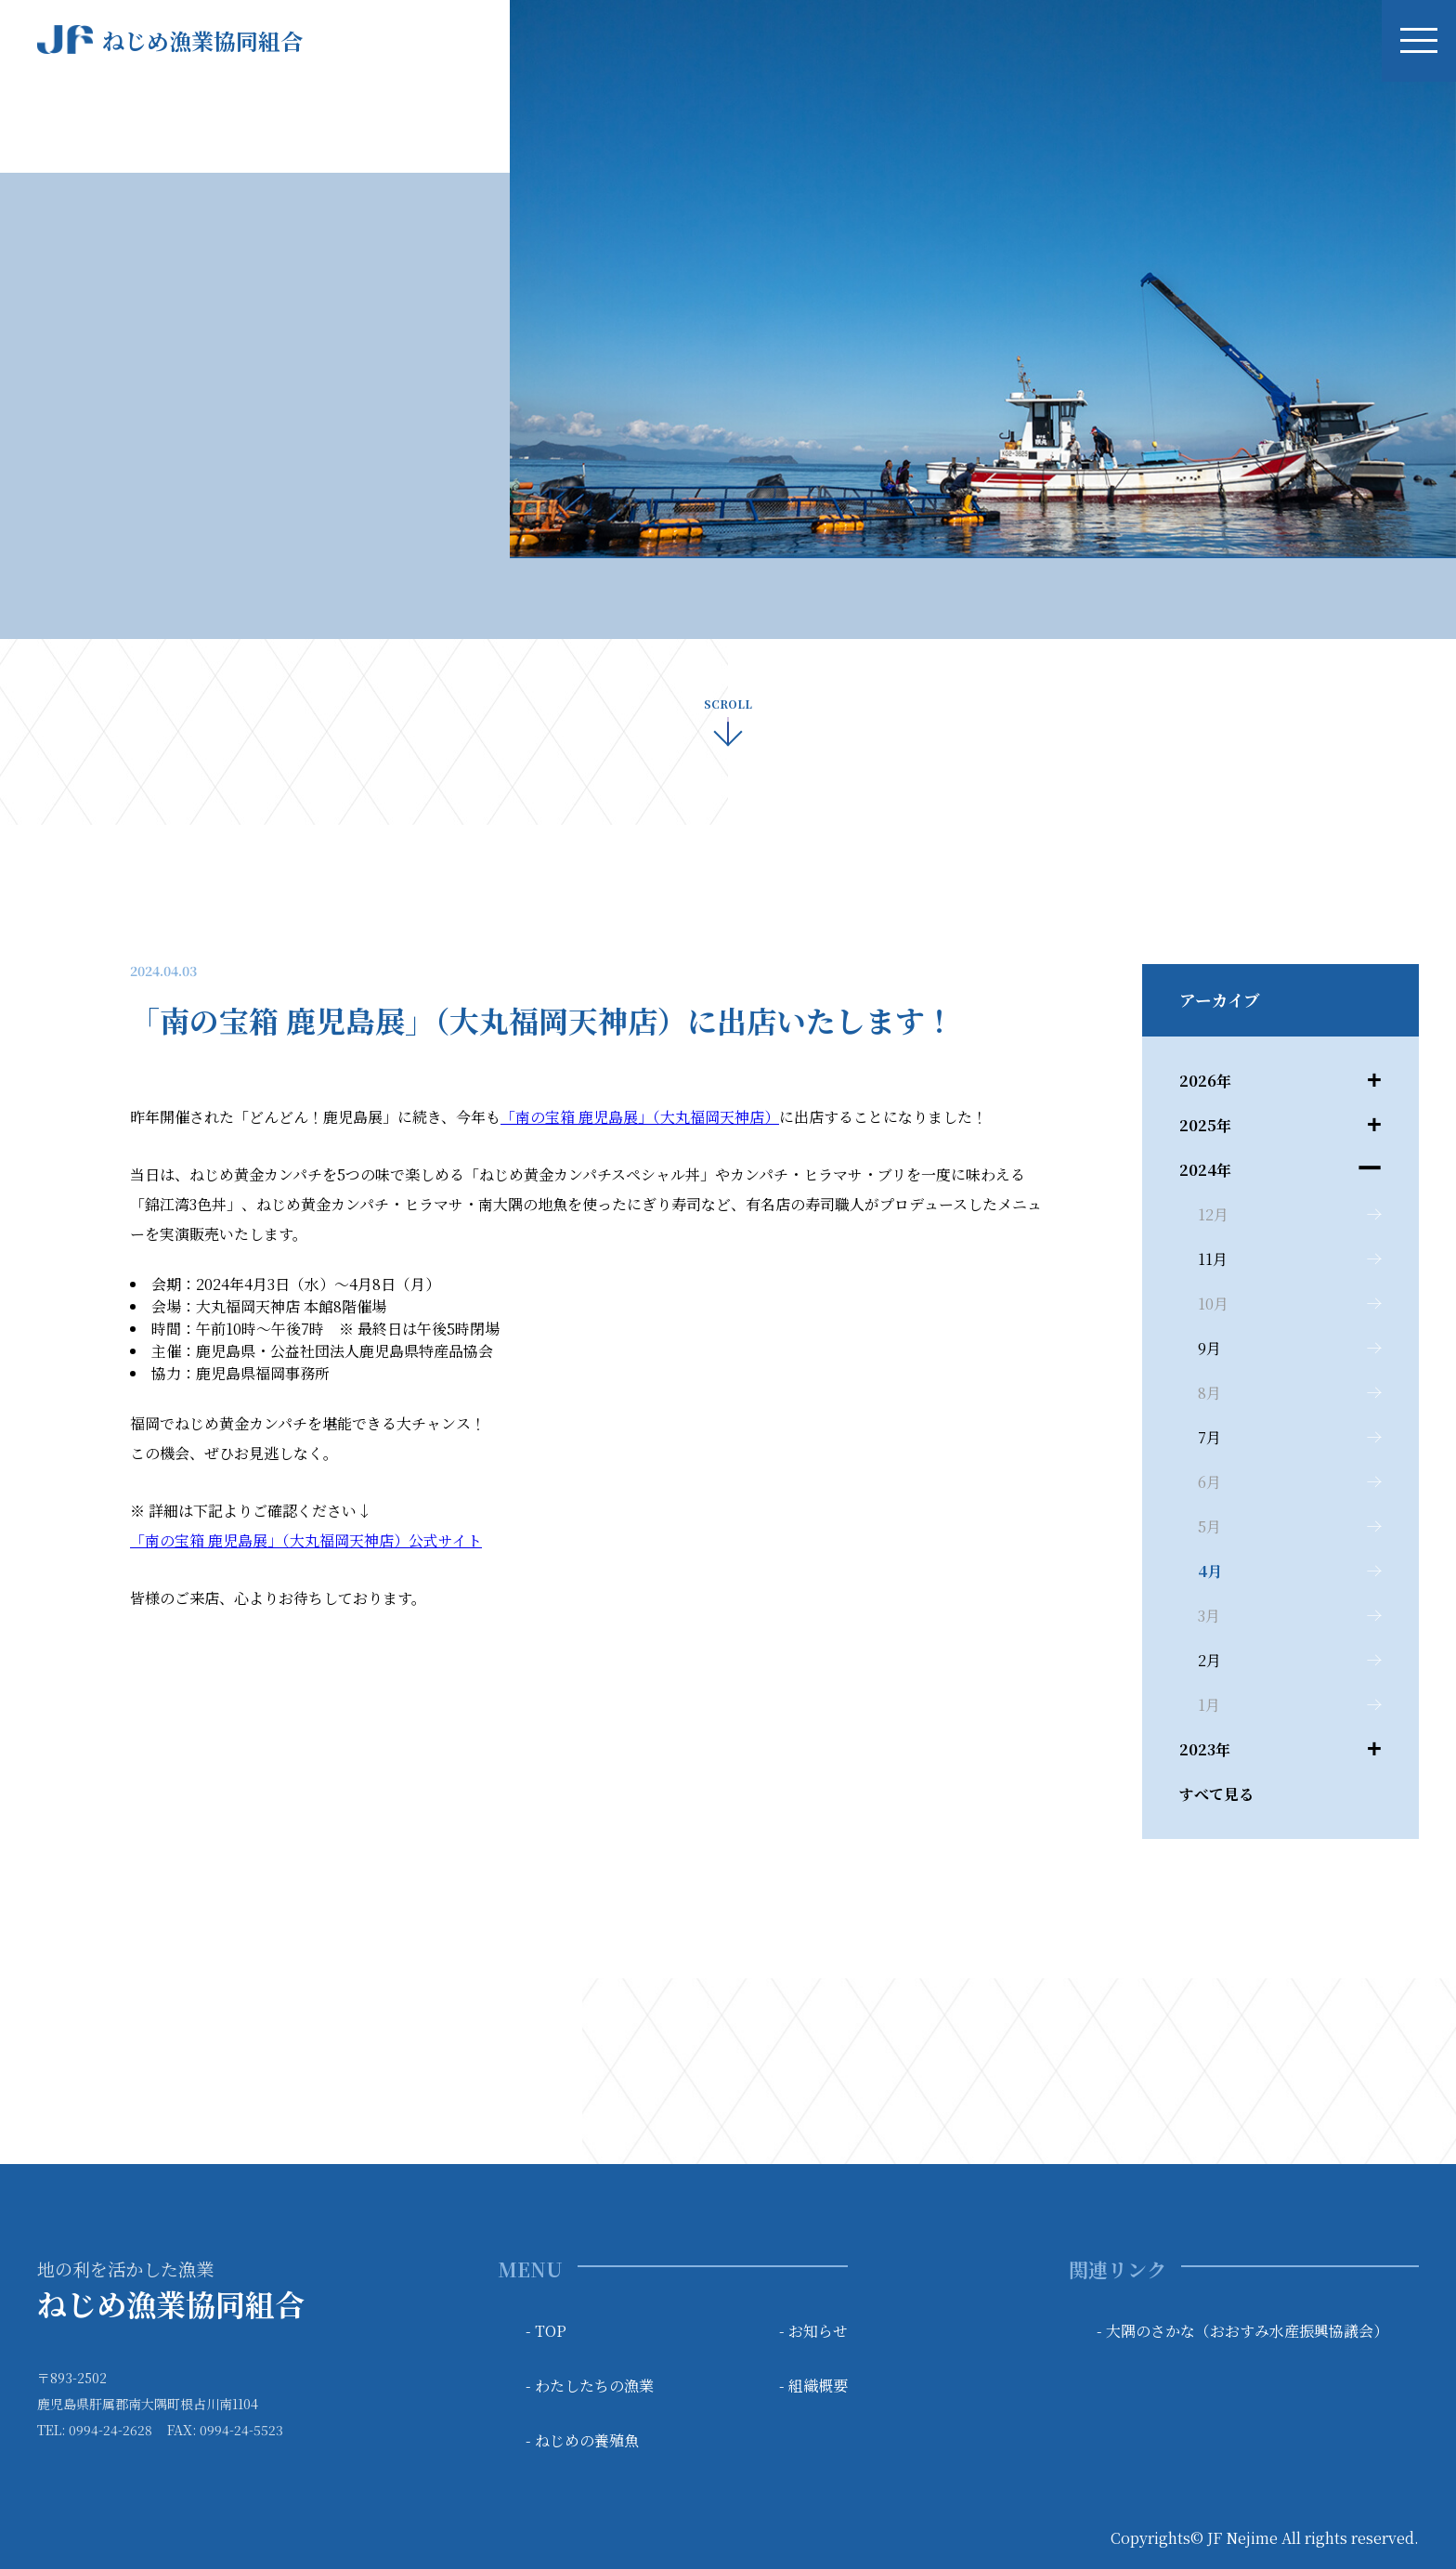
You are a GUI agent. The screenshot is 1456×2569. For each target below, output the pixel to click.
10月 (1213, 1303)
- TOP (546, 2330)
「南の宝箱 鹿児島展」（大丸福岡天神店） (639, 1117)
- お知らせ (813, 2330)
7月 (1209, 1437)
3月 (1209, 1615)
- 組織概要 (813, 2385)
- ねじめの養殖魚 (582, 2440)
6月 (1209, 1482)
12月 (1213, 1214)
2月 (1209, 1660)
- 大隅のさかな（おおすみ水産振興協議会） (1242, 2330)
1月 (1209, 1704)
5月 (1209, 1526)
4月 (1210, 1571)
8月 (1209, 1392)
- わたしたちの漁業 (590, 2385)
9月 (1209, 1348)
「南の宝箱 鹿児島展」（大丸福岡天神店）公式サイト (306, 1540)
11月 (1213, 1259)
